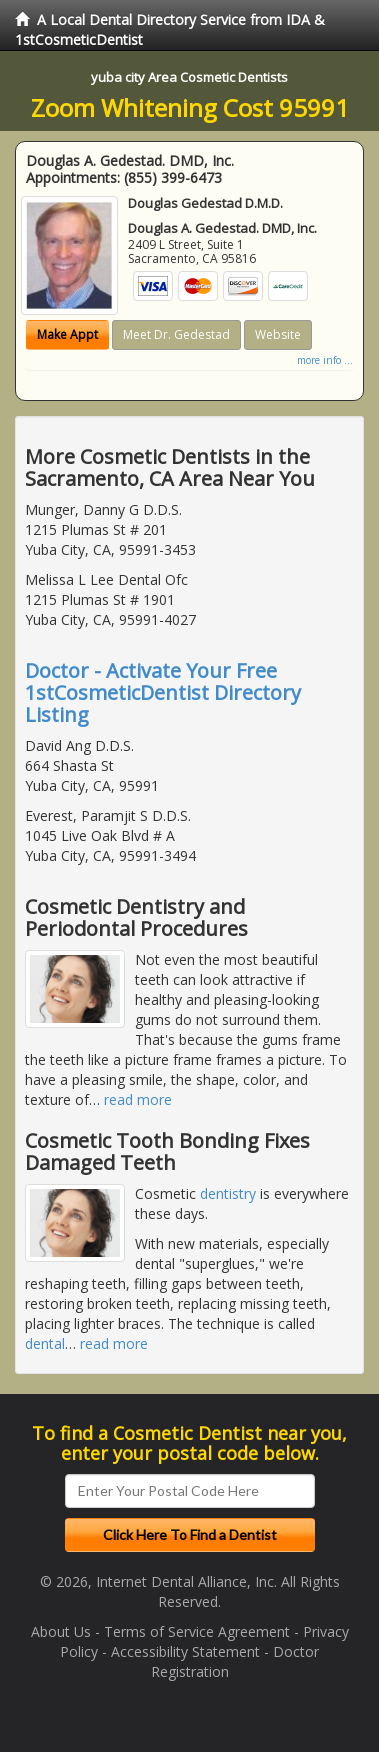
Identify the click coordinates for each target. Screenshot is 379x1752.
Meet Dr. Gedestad (176, 334)
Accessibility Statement (185, 1651)
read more (138, 1099)
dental (45, 1343)
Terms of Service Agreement (197, 1631)
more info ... (325, 360)
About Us (61, 1631)
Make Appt (67, 334)
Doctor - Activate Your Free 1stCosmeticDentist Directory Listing (163, 692)
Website (278, 334)
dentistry (228, 1193)
